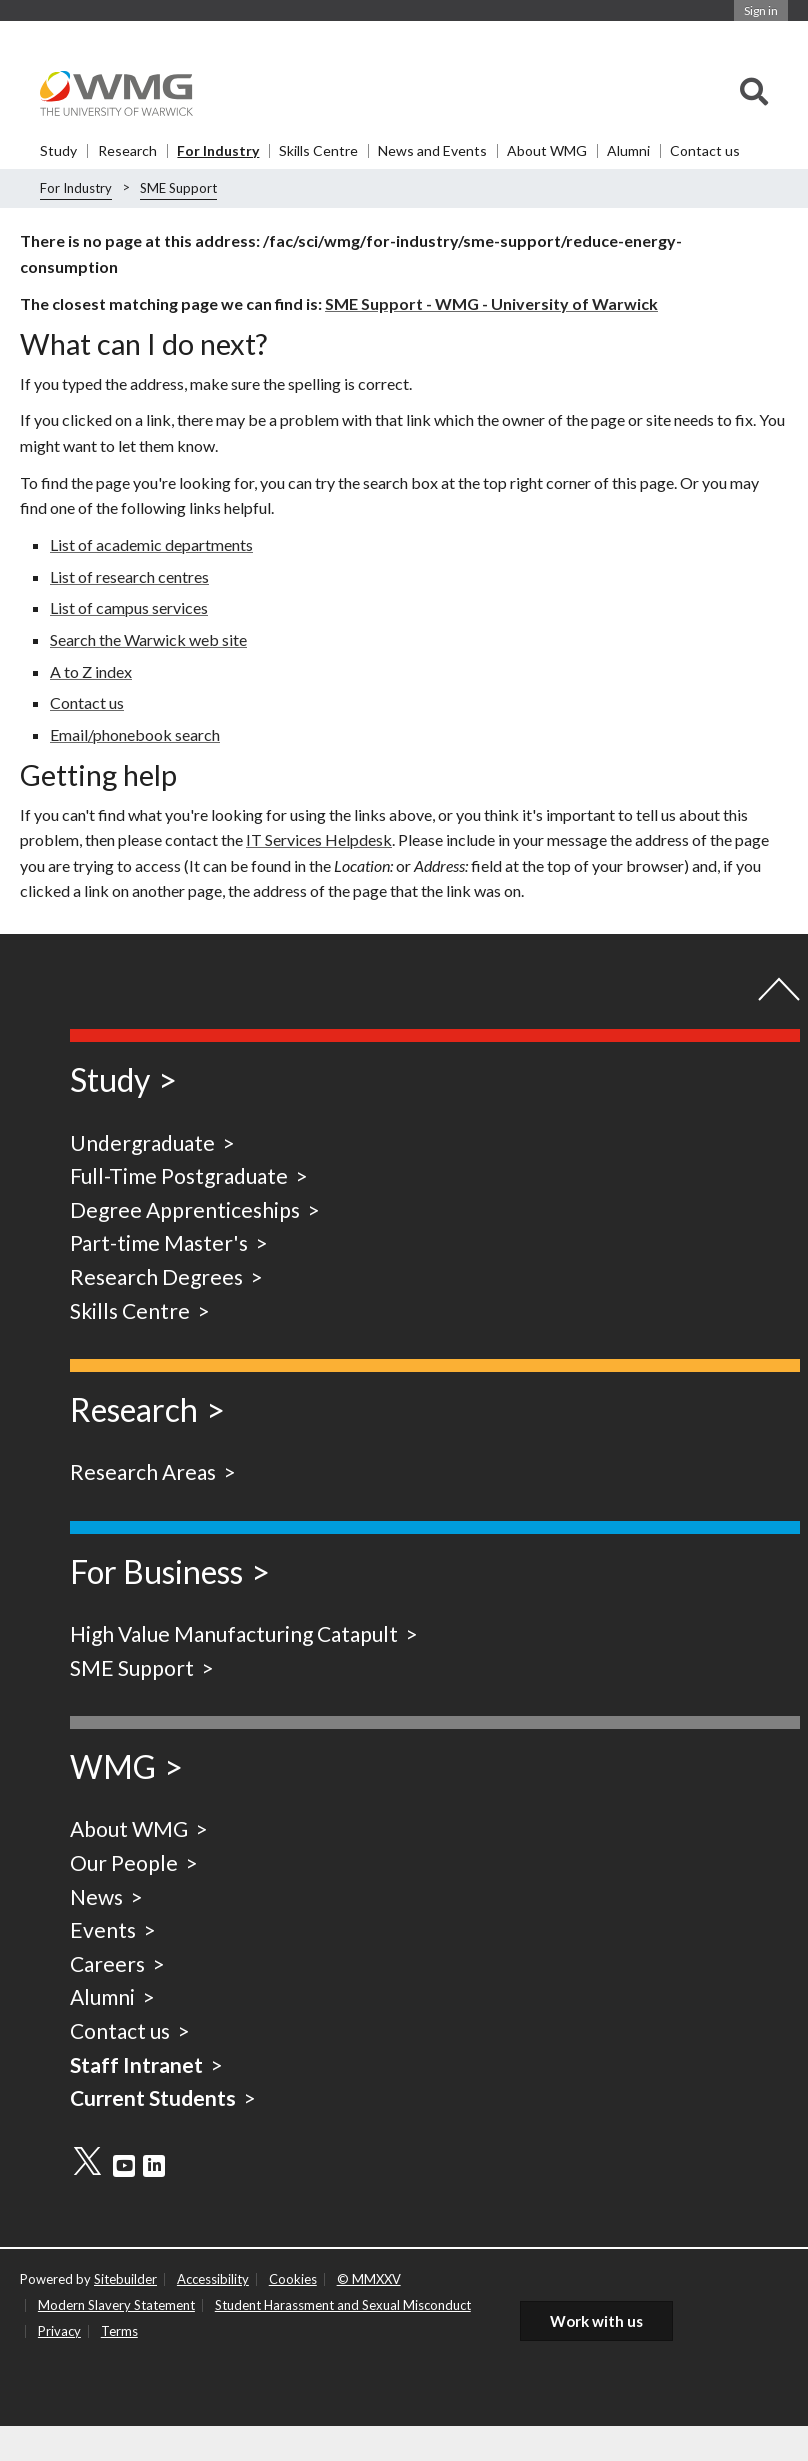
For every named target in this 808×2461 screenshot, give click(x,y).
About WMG (547, 150)
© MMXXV (369, 2279)
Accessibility (213, 2279)
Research (127, 150)
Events (103, 1929)
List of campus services (129, 607)
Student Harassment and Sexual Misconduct (343, 2305)
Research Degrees (156, 1276)
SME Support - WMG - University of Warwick (491, 303)
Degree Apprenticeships (185, 1209)
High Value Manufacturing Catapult (234, 1633)
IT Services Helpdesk (319, 839)
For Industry (218, 150)
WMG (113, 1766)
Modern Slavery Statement (116, 2305)
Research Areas (143, 1471)
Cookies (293, 2279)
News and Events (432, 150)
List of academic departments (151, 544)
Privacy (59, 2331)
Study (58, 150)
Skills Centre (318, 150)
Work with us (596, 2321)
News (96, 1896)
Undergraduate (142, 1142)
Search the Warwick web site (148, 639)
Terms (119, 2331)
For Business (156, 1571)
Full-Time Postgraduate (179, 1175)
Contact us (705, 150)
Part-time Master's (159, 1242)
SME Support (178, 188)
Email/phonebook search (135, 734)
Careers (107, 1963)
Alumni (628, 150)
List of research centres (129, 576)
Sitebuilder (125, 2279)
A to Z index (91, 671)
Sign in (761, 10)
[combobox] (754, 93)
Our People (124, 1862)
